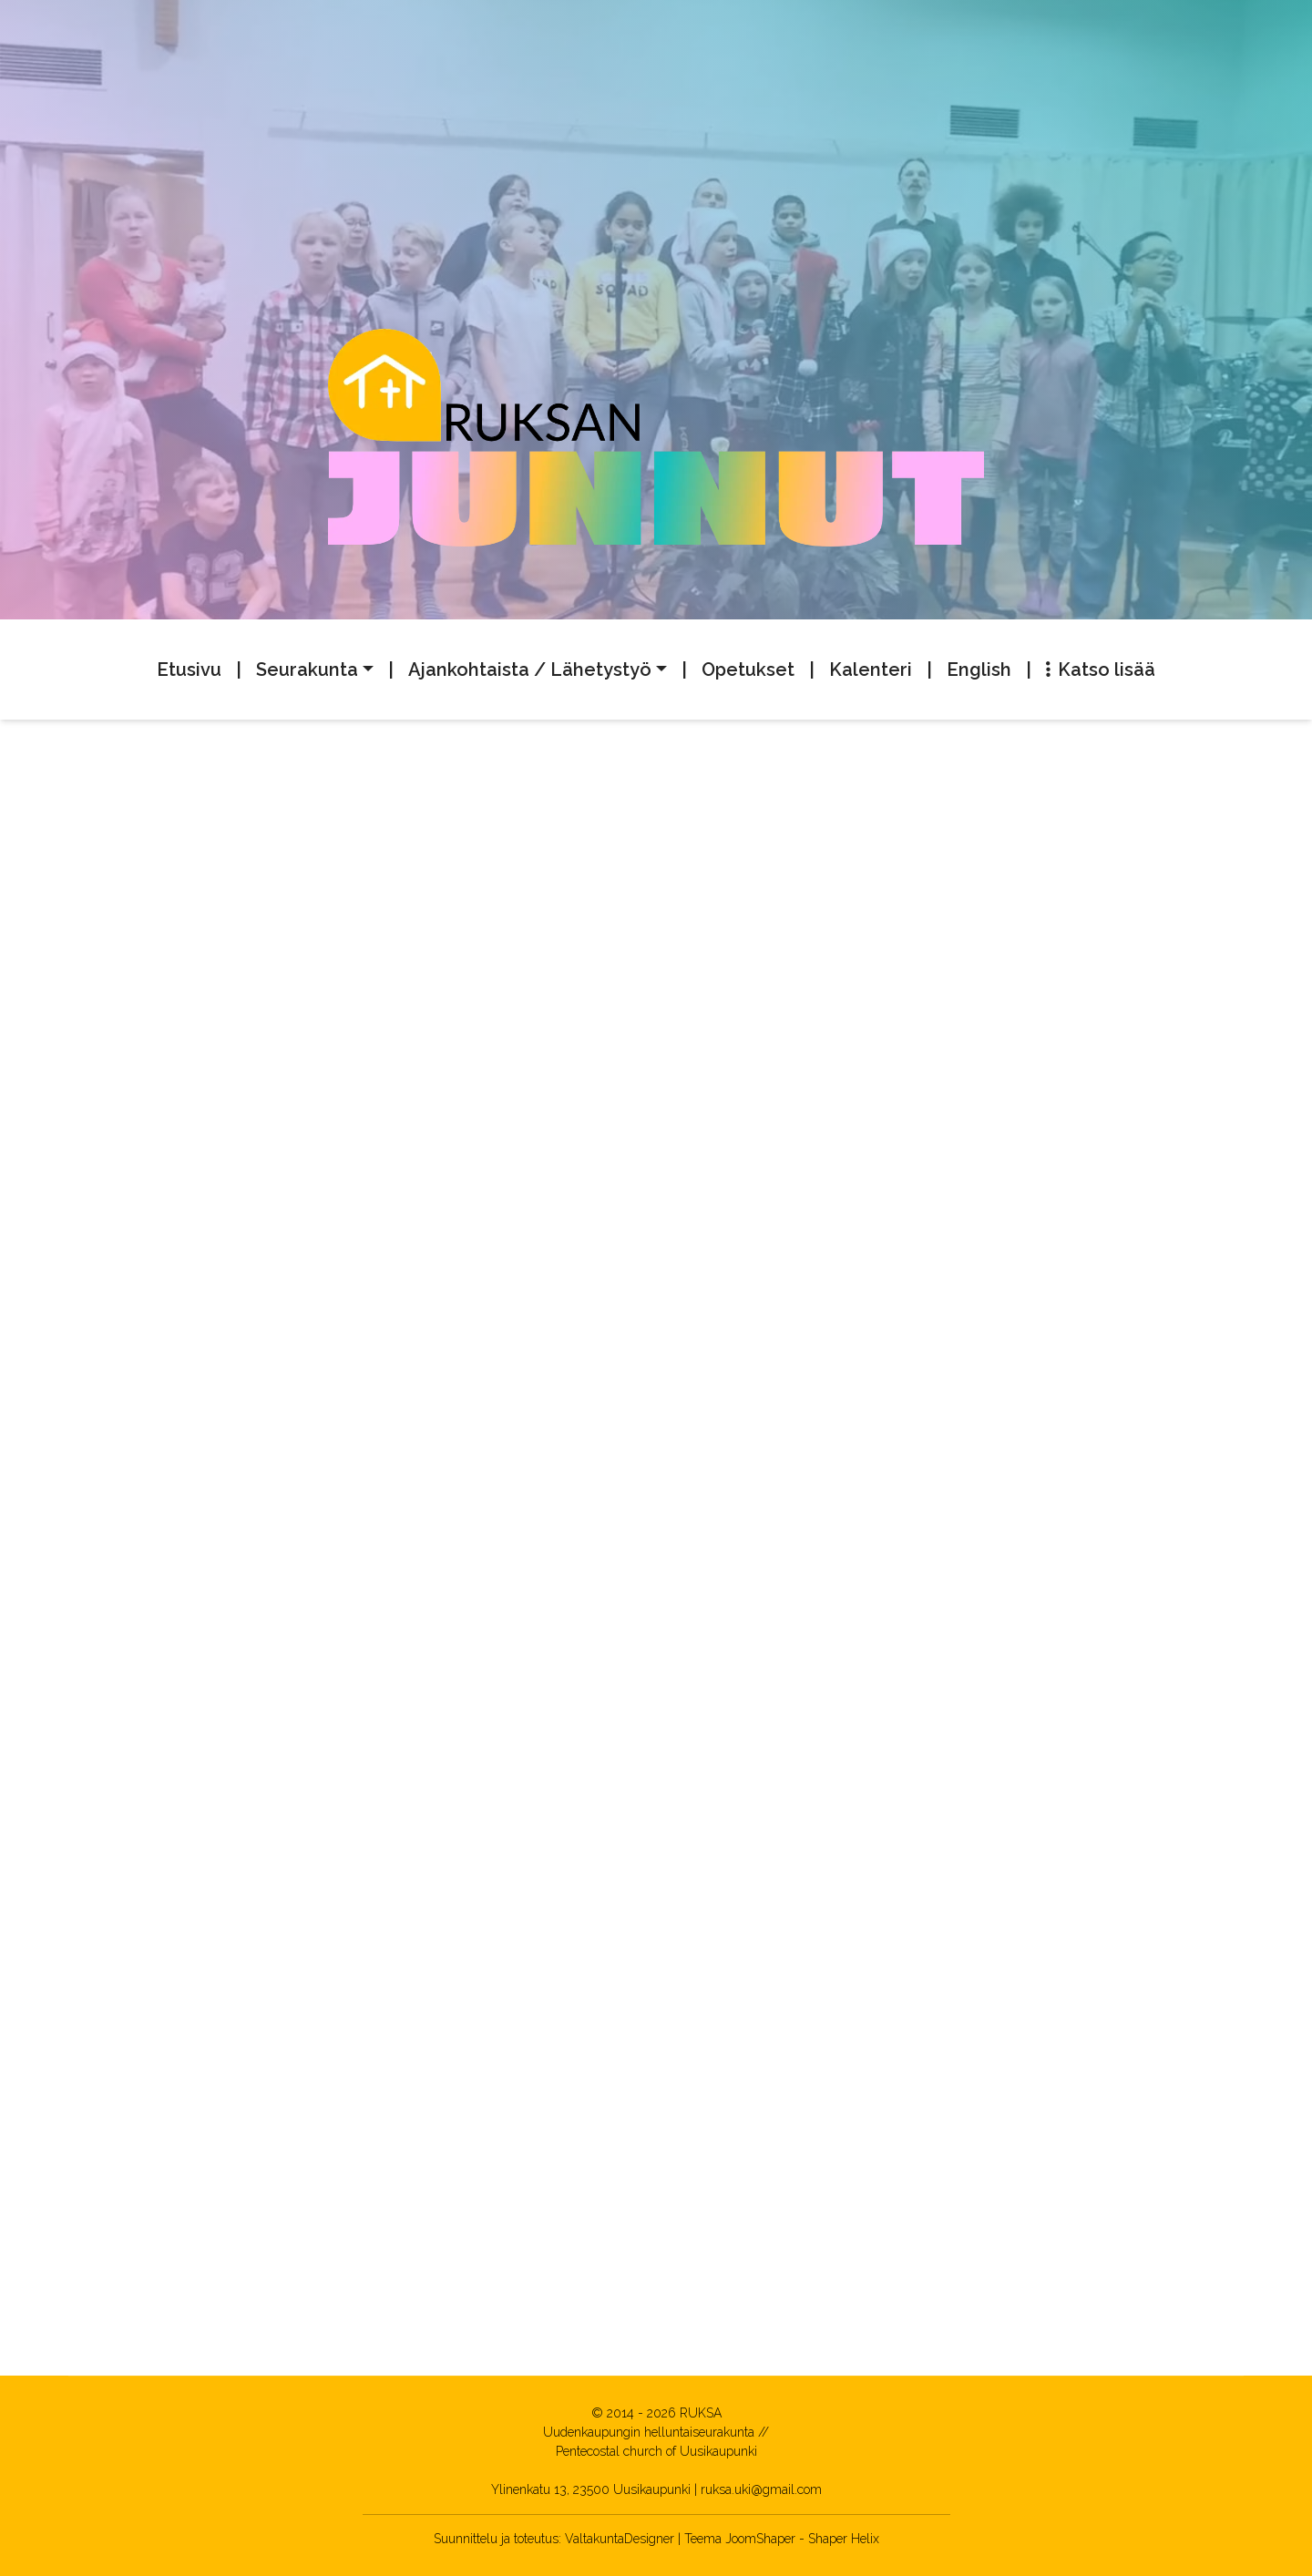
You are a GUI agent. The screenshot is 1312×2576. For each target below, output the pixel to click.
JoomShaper (760, 2538)
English (979, 669)
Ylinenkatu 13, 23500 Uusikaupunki (591, 2489)
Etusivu (189, 669)
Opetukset (748, 669)
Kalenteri (870, 669)
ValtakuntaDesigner (619, 2538)
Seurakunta (307, 669)
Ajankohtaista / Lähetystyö (529, 669)
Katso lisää (1100, 669)
